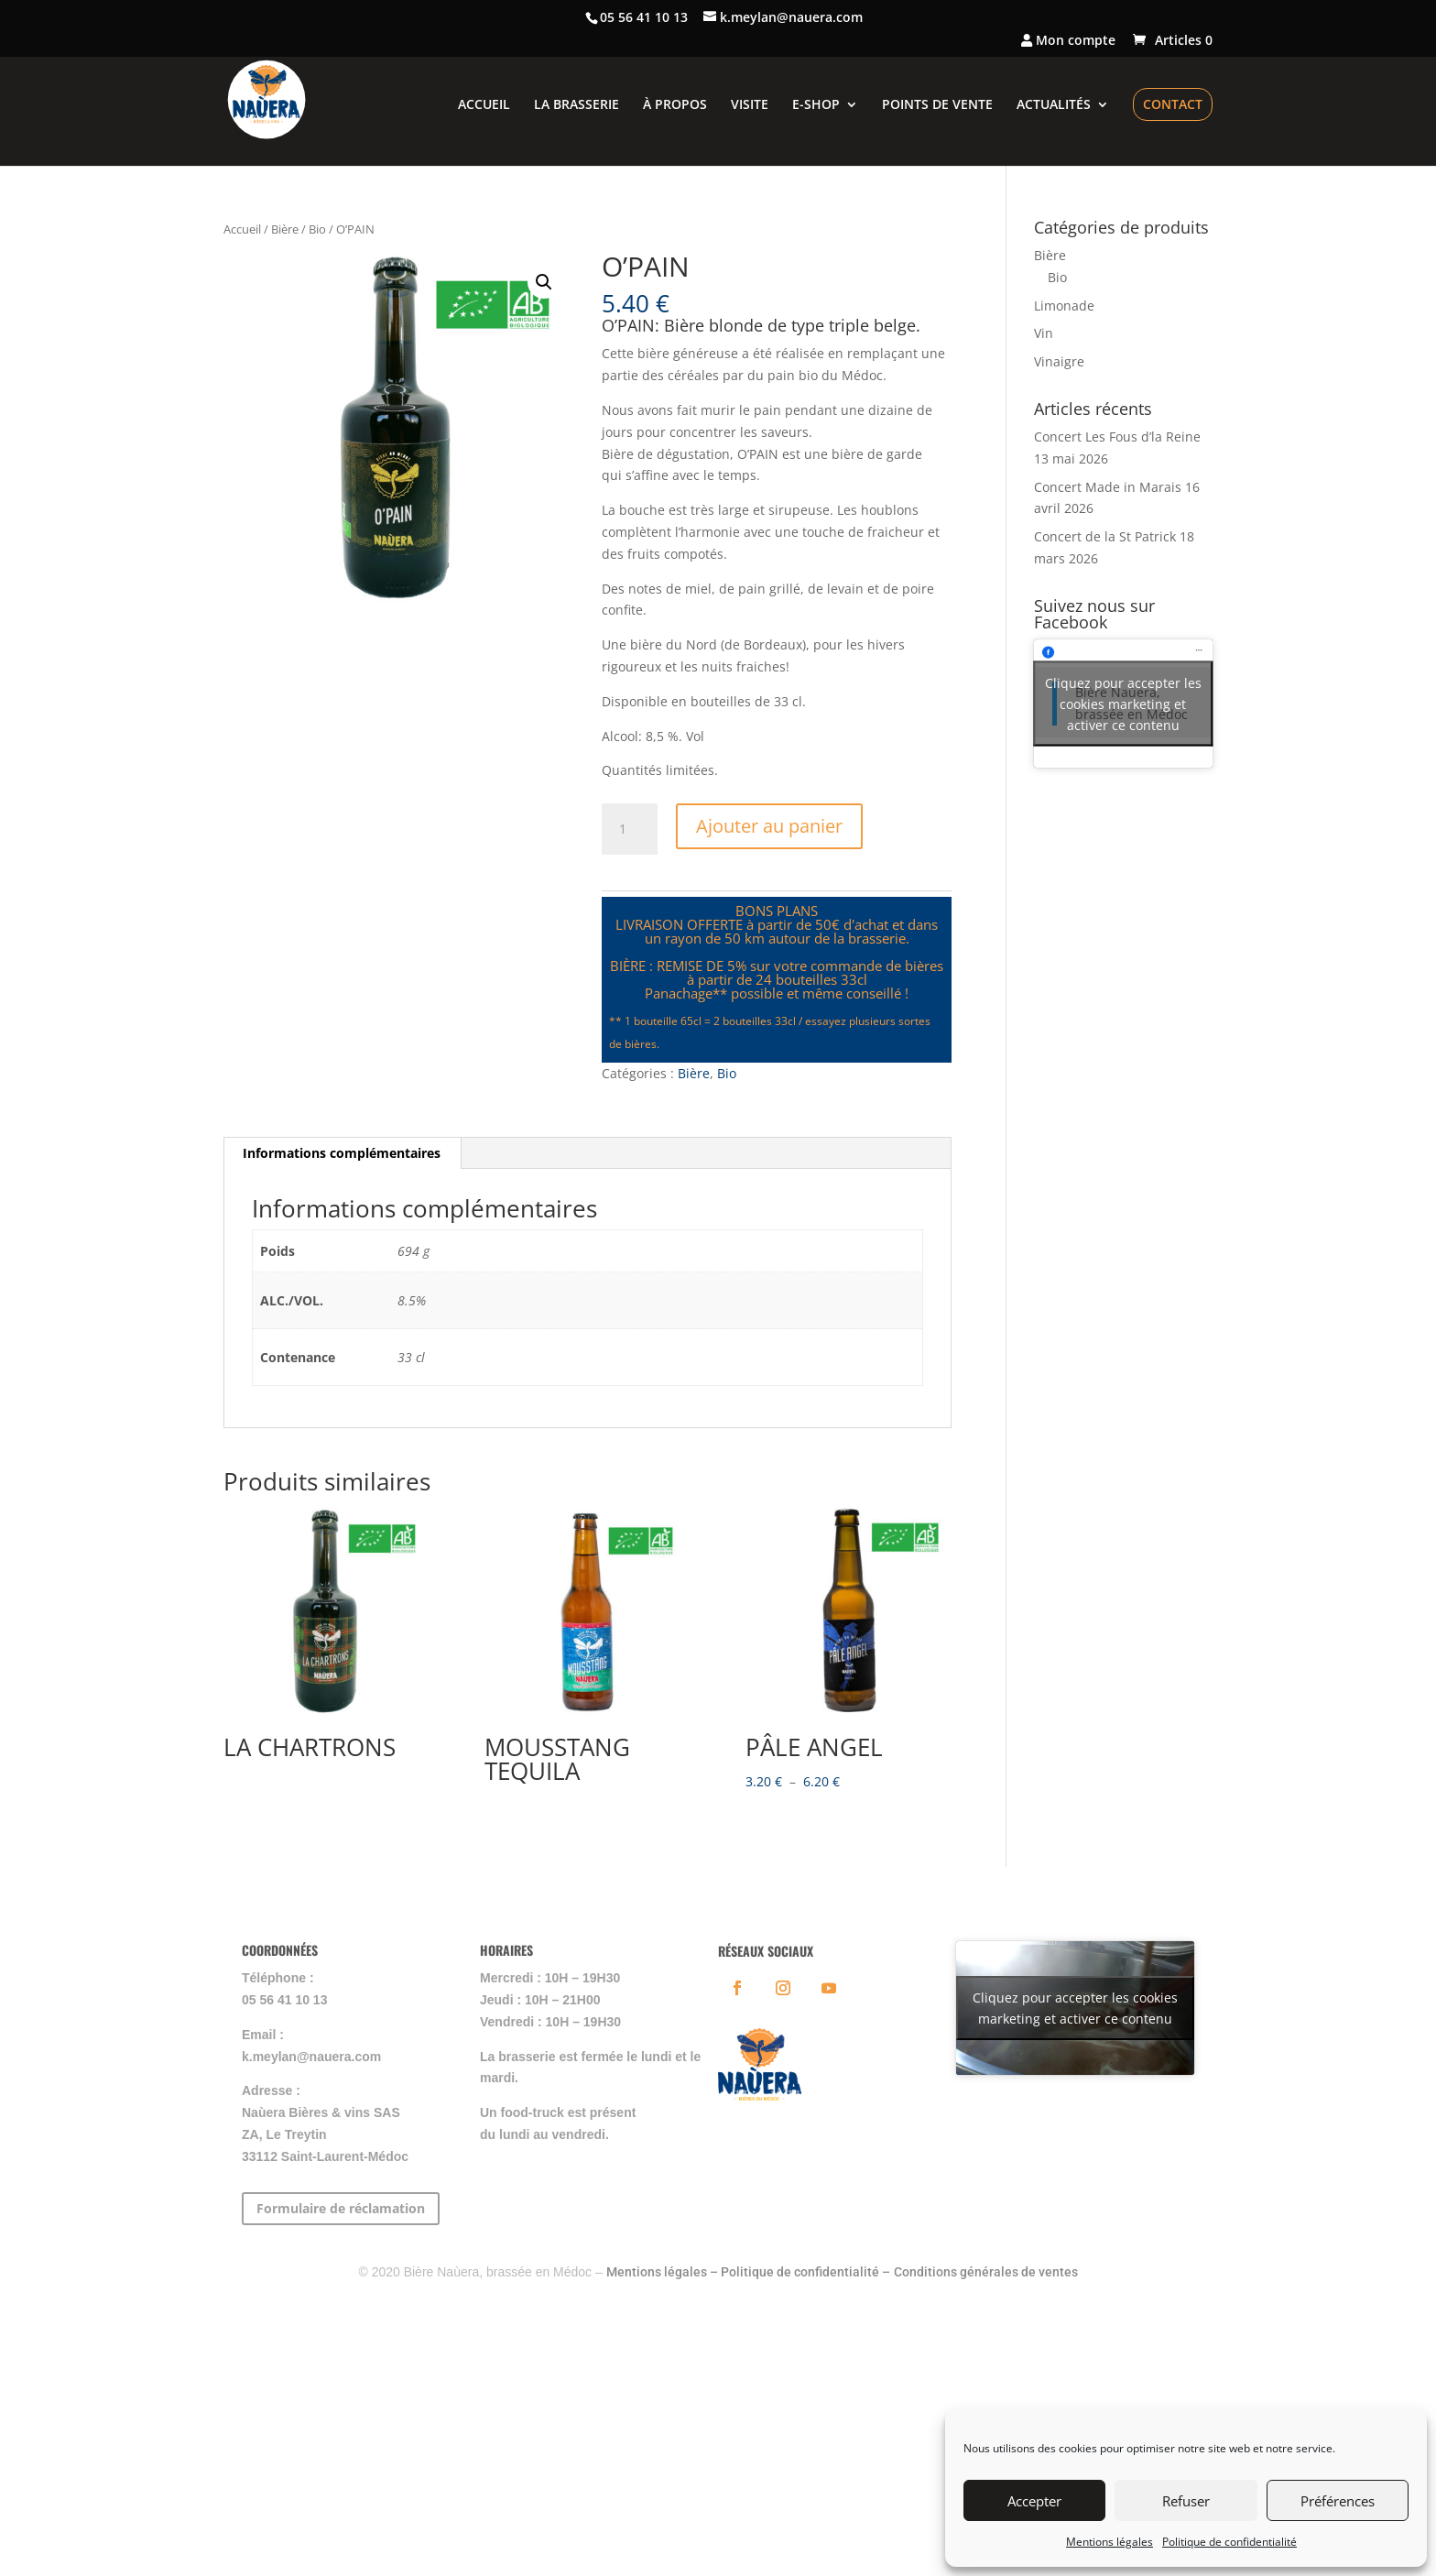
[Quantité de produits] (629, 829)
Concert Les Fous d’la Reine (1117, 436)
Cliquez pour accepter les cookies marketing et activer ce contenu (1123, 703)
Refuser (1186, 2501)
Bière (285, 229)
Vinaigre (1059, 361)
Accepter (1034, 2501)
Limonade (1064, 305)
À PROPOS (675, 105)
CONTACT (1172, 104)
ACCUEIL (484, 105)
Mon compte (1068, 41)
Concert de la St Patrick (1105, 536)
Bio (317, 229)
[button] (544, 282)
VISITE (749, 105)
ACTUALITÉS (1054, 105)
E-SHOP (816, 105)
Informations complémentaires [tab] (342, 1153)
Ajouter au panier (769, 825)
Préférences (1337, 2501)
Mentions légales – (663, 2272)
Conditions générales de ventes (986, 2272)
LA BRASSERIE (576, 105)
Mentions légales (1109, 2541)
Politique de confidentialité (1229, 2541)
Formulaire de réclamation (340, 2208)
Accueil (242, 229)
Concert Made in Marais (1107, 487)
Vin (1043, 333)
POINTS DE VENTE (937, 105)
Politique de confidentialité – (805, 2272)
